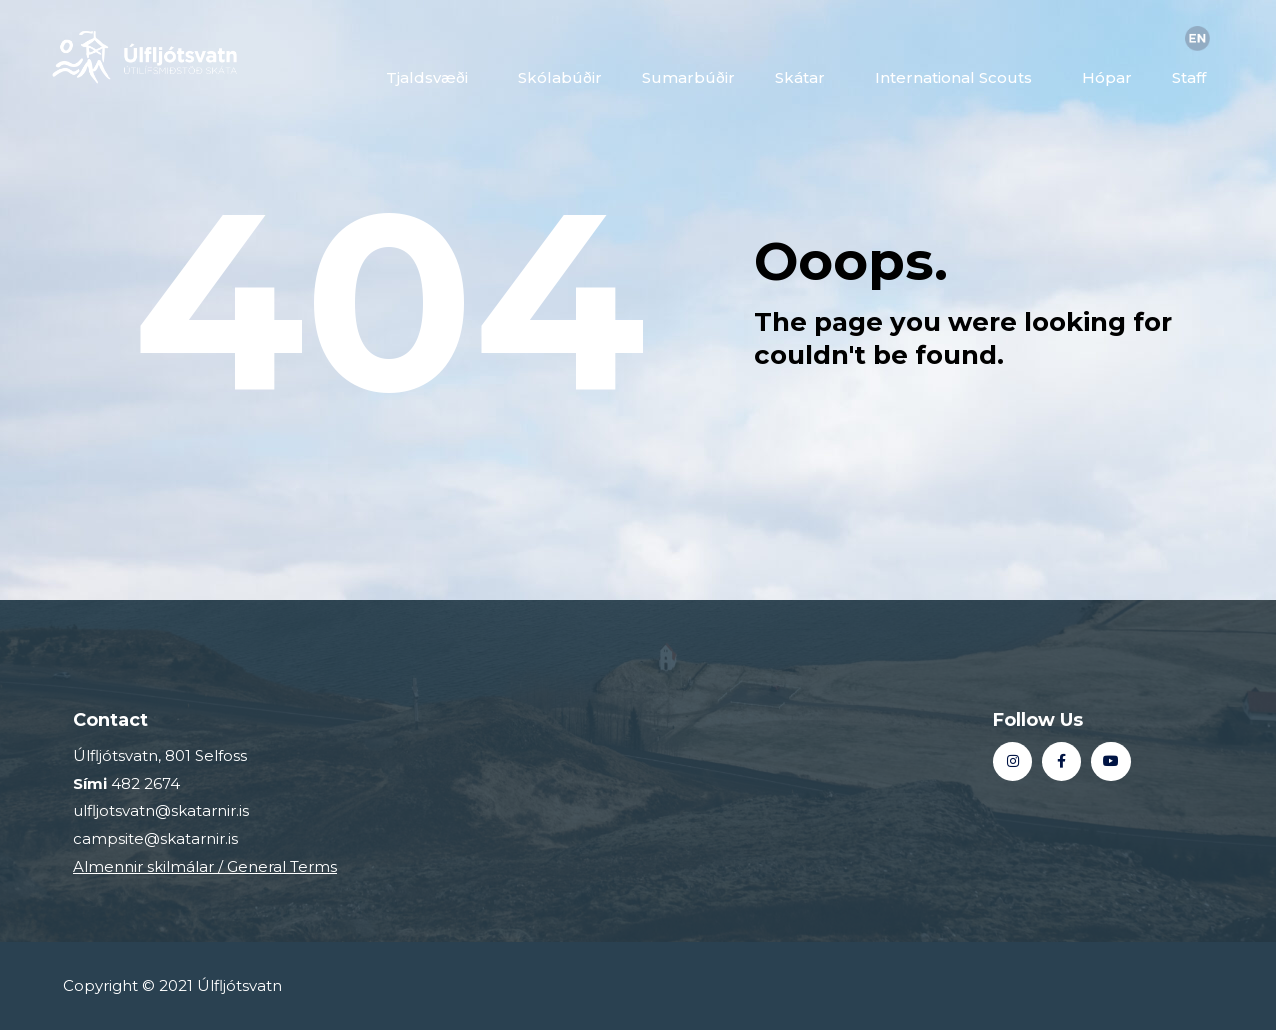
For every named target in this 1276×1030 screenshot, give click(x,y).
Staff (1194, 78)
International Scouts (958, 78)
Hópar (1107, 77)
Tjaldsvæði (432, 78)
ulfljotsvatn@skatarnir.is (161, 810)
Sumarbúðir (688, 77)
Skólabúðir (560, 77)
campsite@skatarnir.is (155, 838)
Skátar (805, 78)
